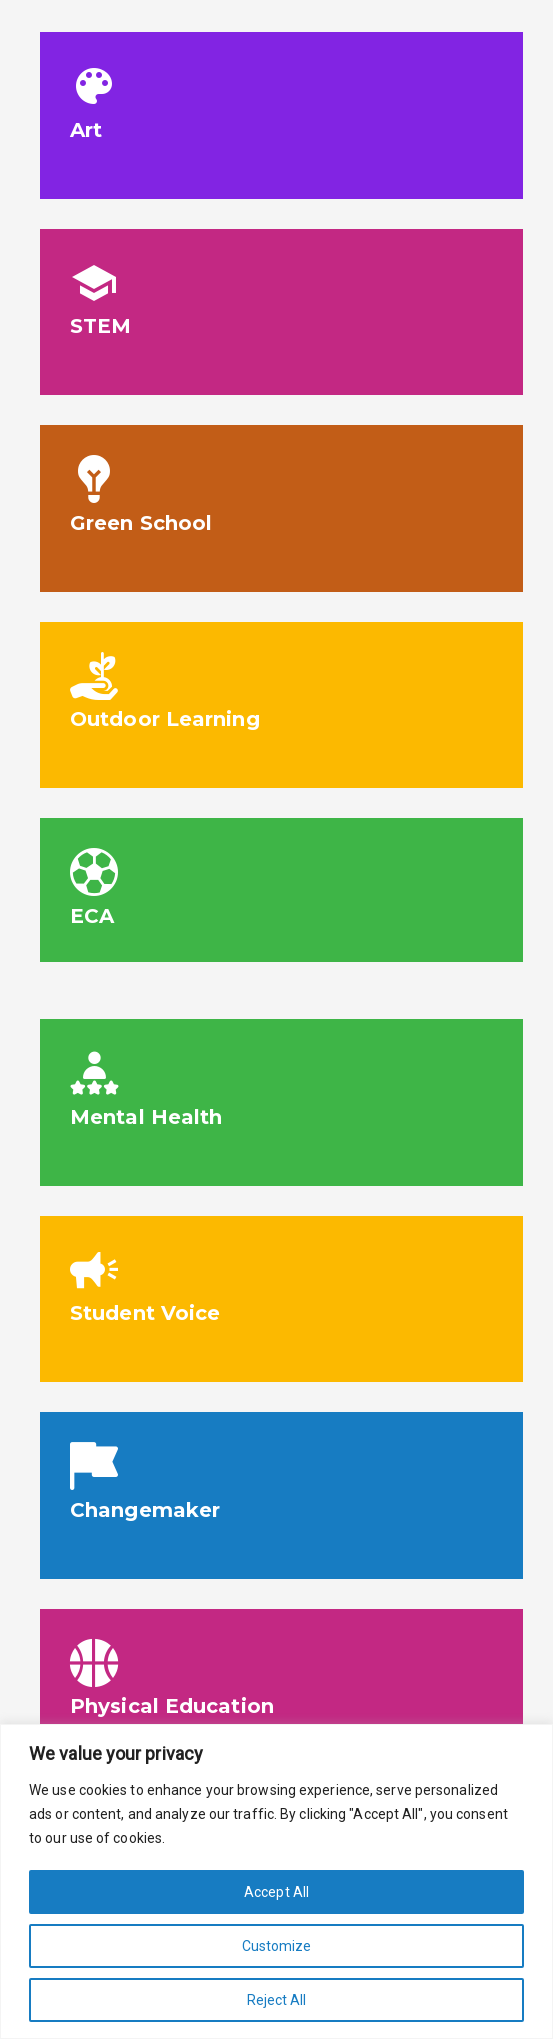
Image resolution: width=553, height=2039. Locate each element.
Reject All (277, 2000)
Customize (277, 1946)
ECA (92, 916)
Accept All (276, 1892)
